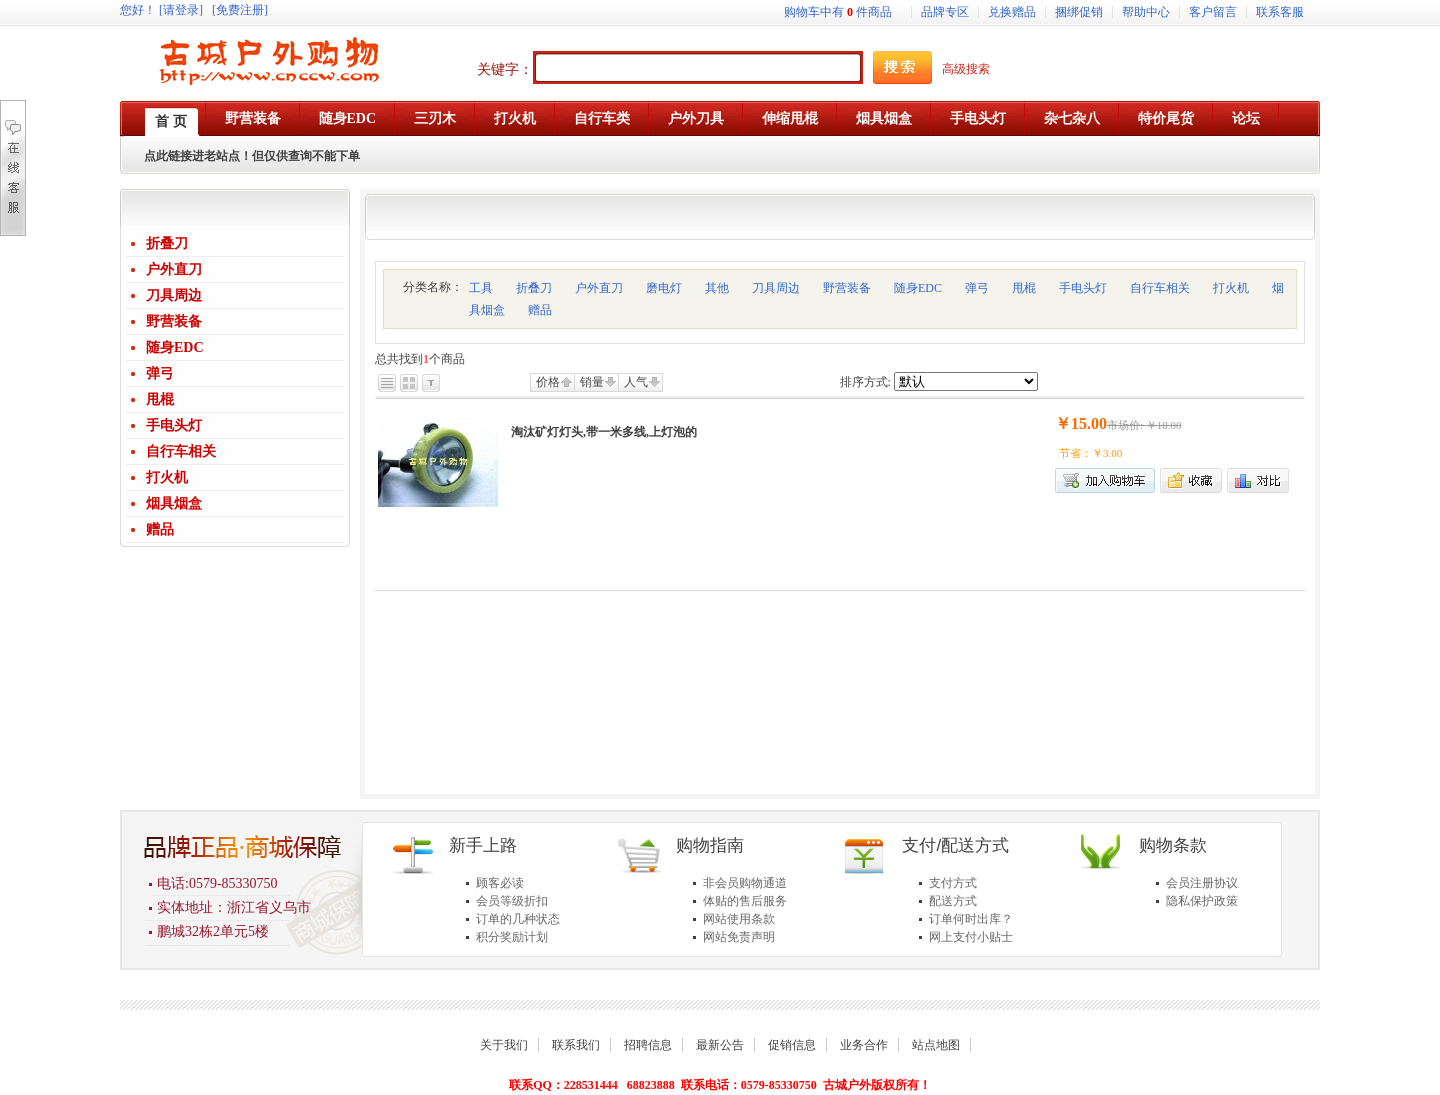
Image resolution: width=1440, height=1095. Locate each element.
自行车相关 (181, 451)
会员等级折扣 (512, 901)
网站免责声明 (739, 937)
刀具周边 (174, 295)
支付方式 (953, 883)
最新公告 (720, 1045)
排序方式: (865, 382)
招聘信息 (648, 1045)
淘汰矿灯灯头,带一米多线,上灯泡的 (604, 432)
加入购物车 (1105, 480)
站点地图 (936, 1045)
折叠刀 (167, 243)
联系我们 (576, 1045)
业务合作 (864, 1045)
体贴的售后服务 (745, 901)
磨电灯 (664, 288)
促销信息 (792, 1045)
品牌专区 (945, 12)
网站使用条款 (739, 919)
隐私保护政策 (1202, 901)
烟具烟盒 (174, 503)
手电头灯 (174, 425)
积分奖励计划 (512, 937)
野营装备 (174, 321)
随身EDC (175, 347)
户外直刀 (174, 269)
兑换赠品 (1012, 12)
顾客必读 (500, 883)
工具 (481, 288)
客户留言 (1213, 12)
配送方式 (953, 901)
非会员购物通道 (745, 883)
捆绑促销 (1079, 12)
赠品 (160, 529)
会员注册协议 (1202, 883)
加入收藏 (1191, 480)
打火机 (167, 477)
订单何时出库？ (971, 919)
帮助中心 (1146, 12)
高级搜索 (966, 69)
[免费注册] (240, 10)
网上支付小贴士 (971, 937)
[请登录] (181, 10)
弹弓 (160, 373)
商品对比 (1258, 480)
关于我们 (504, 1045)
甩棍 (160, 399)
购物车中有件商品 (838, 12)
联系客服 (1280, 12)
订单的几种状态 (518, 919)
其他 (717, 288)
